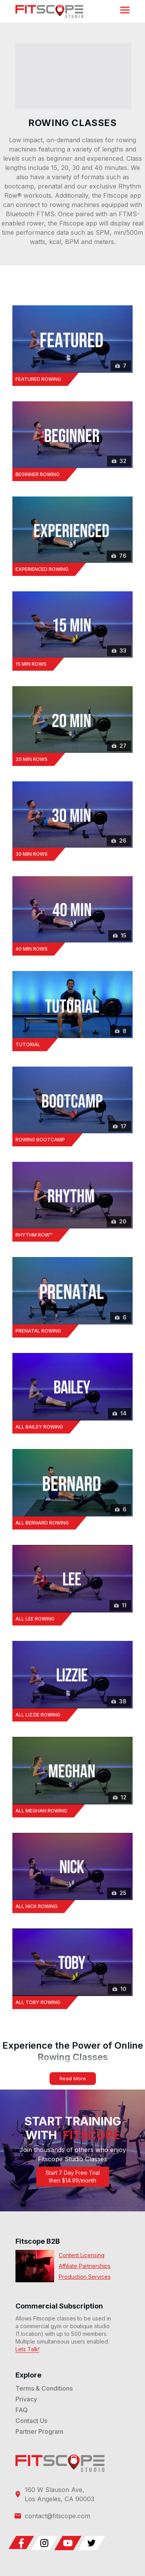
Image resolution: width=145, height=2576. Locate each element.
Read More (73, 2078)
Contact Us (31, 2421)
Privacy (26, 2399)
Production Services (85, 2276)
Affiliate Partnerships (85, 2266)
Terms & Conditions (44, 2388)
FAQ (21, 2410)
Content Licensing (81, 2255)
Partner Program (39, 2431)
